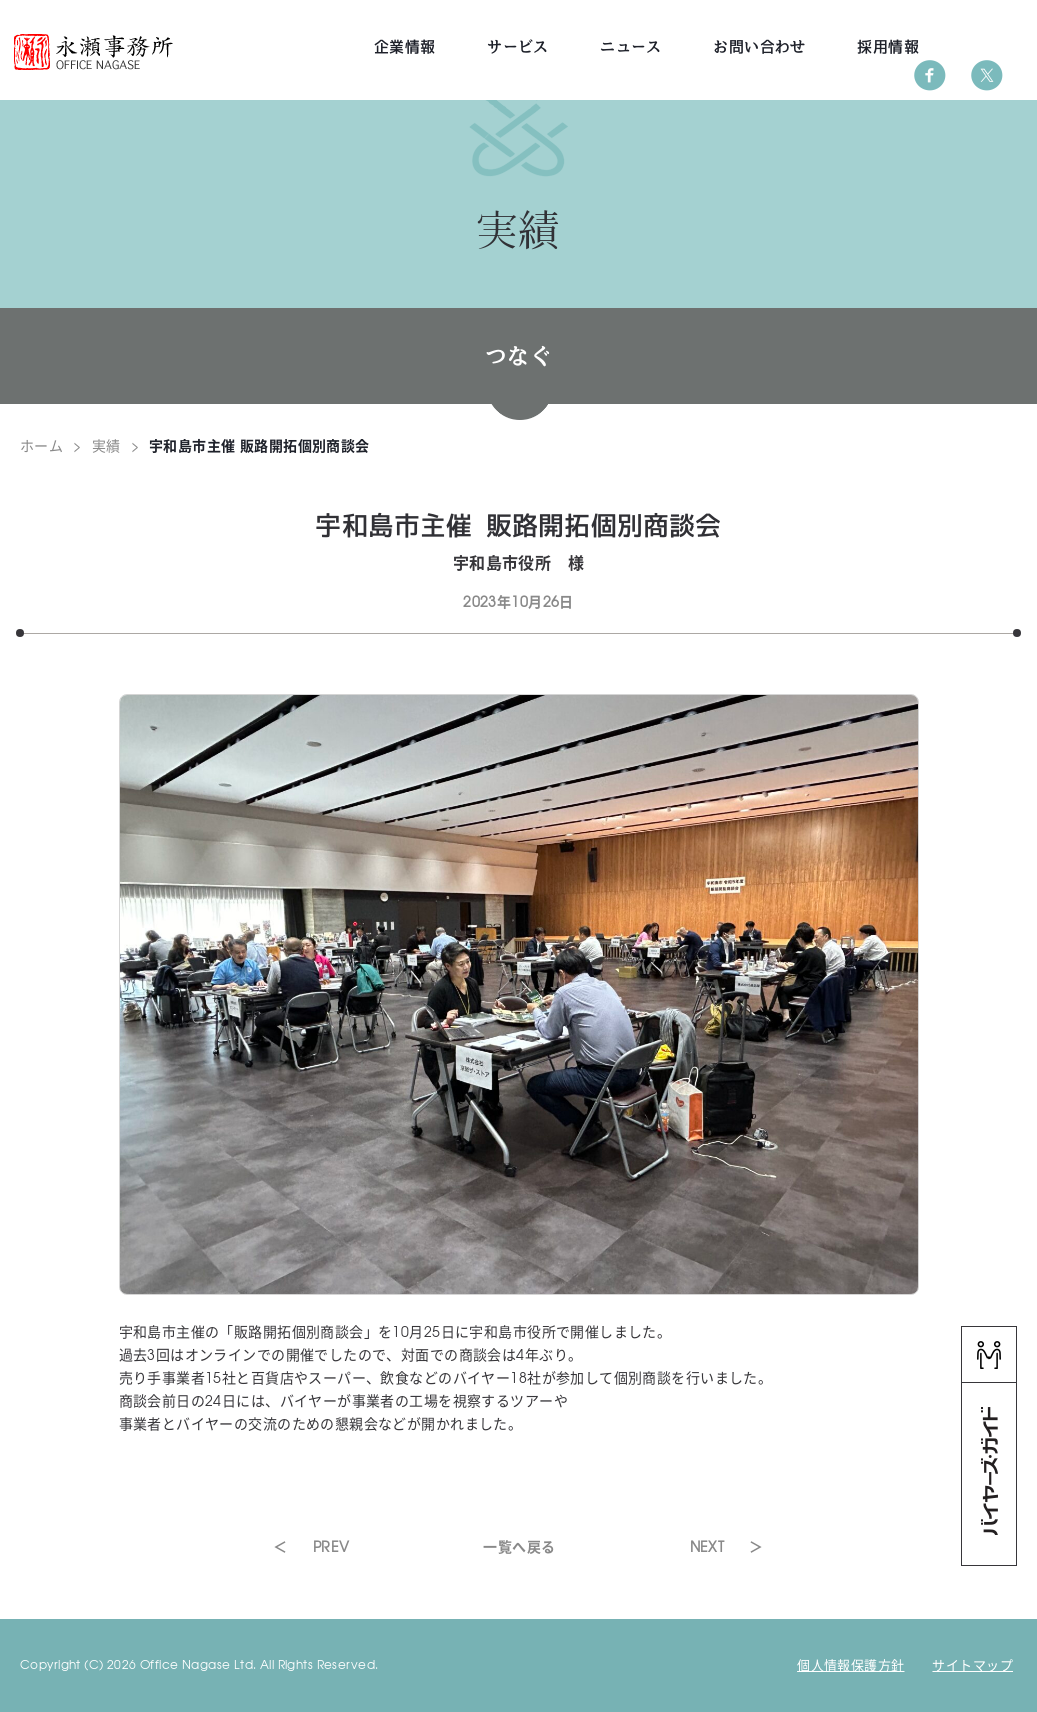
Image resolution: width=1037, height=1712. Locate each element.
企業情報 (405, 46)
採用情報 (888, 46)
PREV (331, 1546)
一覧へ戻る (519, 1546)
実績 (106, 445)
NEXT (707, 1546)
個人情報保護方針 (850, 1664)
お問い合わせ (759, 46)
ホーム (41, 445)
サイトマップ (972, 1664)
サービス (518, 46)
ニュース (631, 46)
